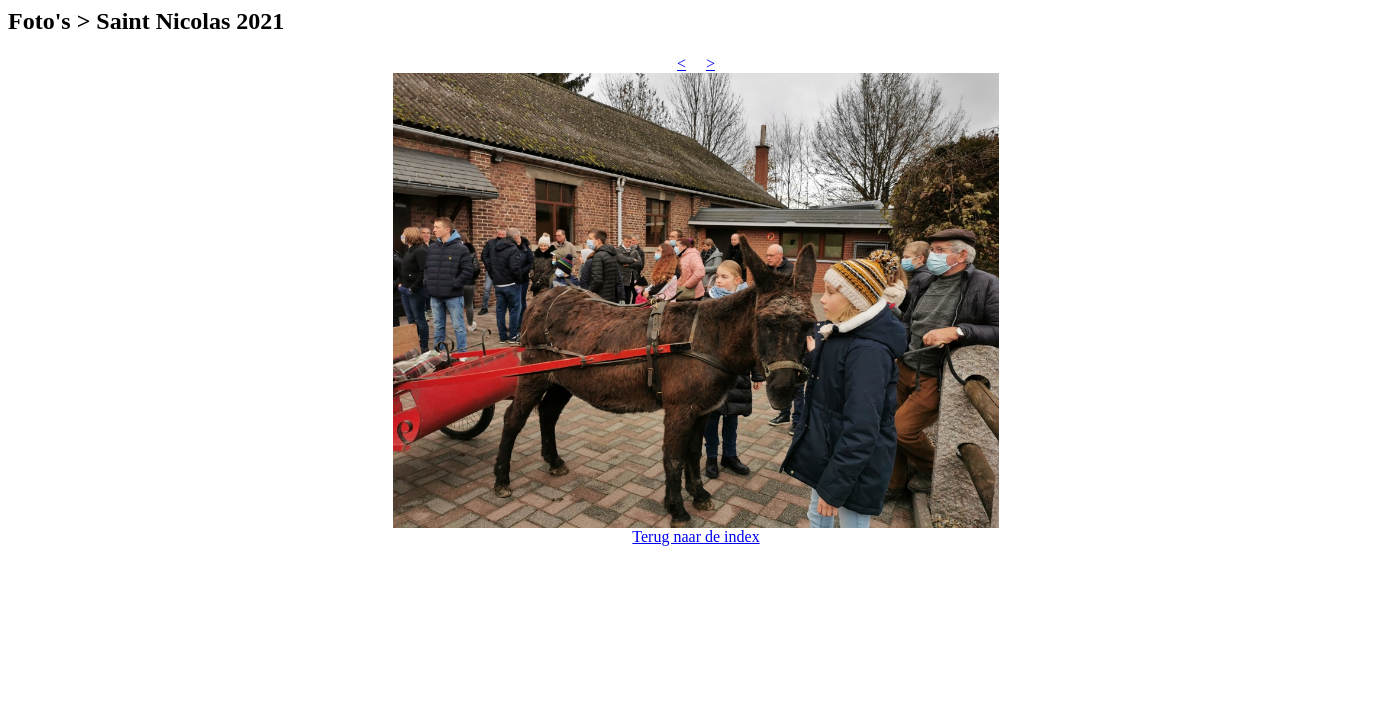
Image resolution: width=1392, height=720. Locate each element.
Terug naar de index (695, 536)
